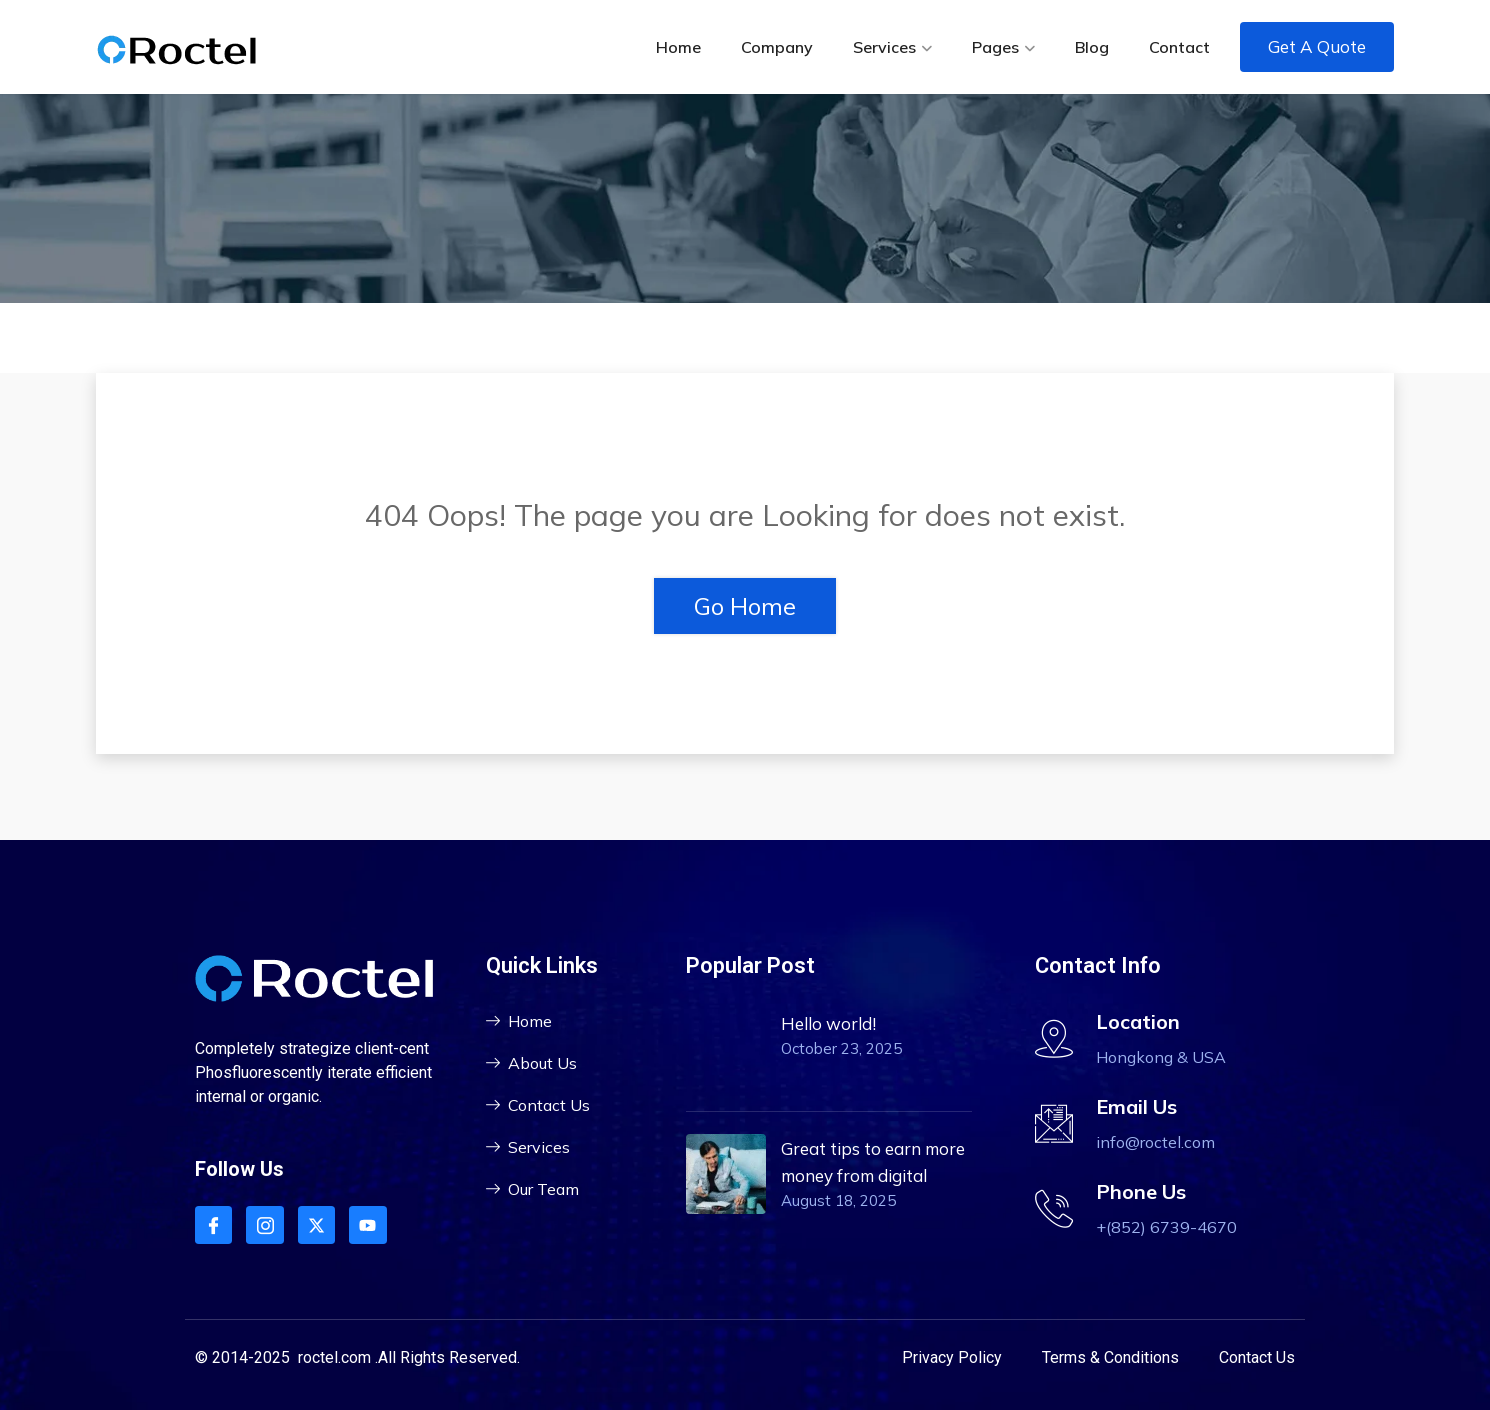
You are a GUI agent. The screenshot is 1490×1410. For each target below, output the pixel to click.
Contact (1179, 47)
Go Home (745, 606)
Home (678, 47)
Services (884, 47)
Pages (995, 47)
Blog (1092, 47)
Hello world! (828, 1023)
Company (777, 47)
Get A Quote (1317, 46)
